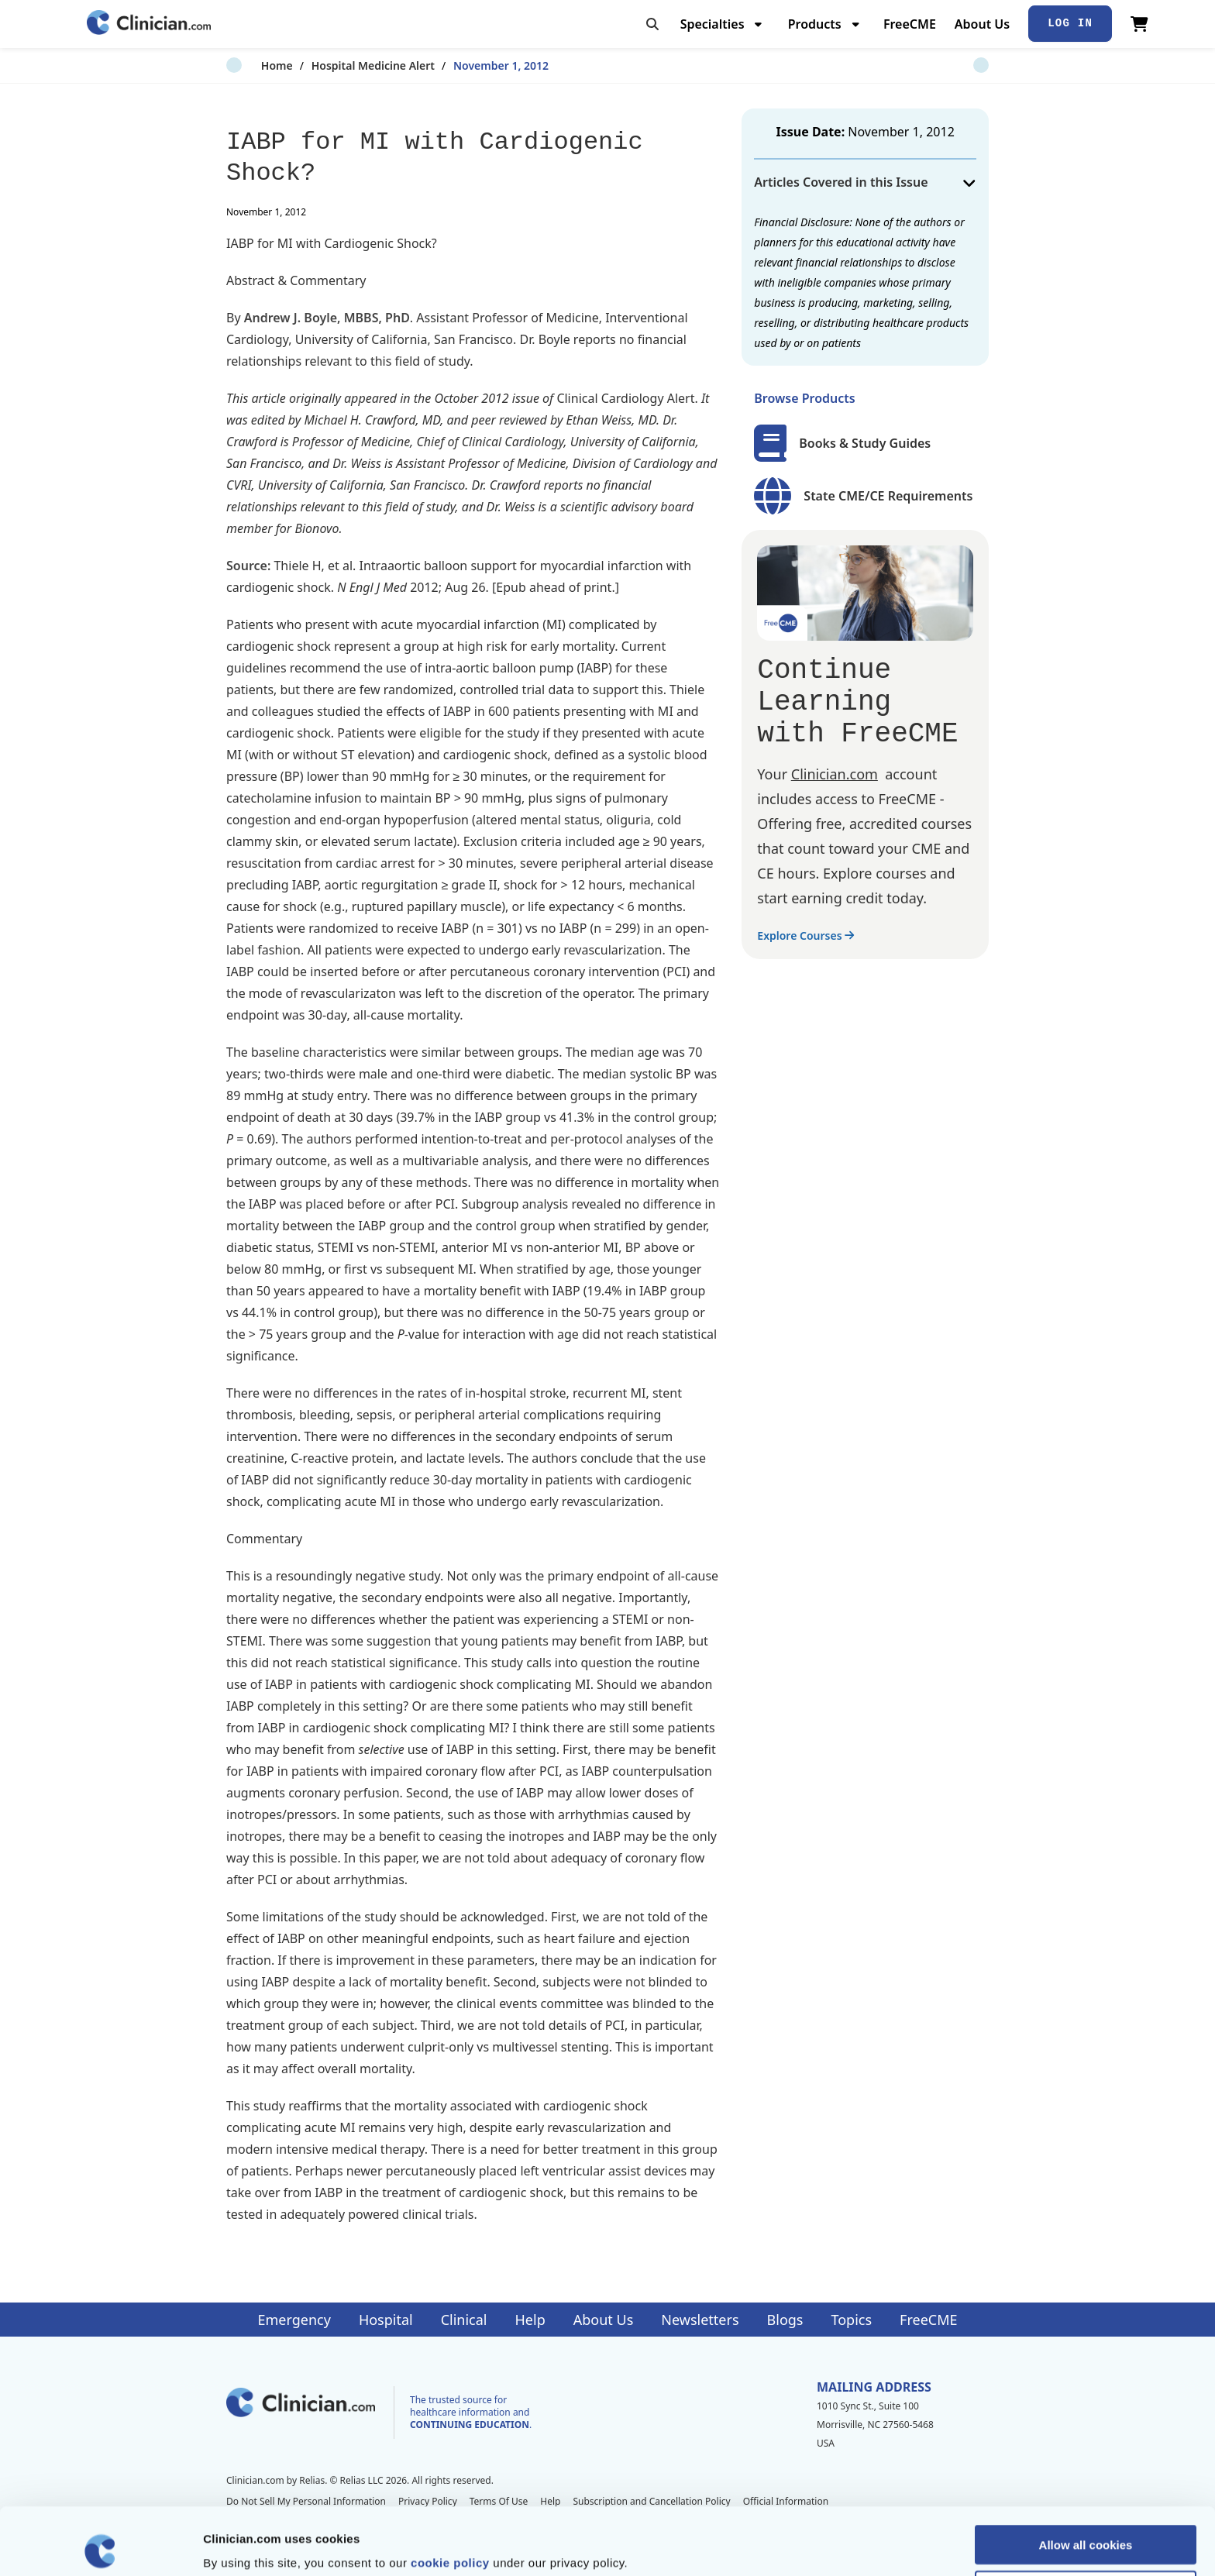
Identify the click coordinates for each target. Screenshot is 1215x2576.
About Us (982, 24)
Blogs (785, 2319)
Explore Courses (805, 935)
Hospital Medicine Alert (338, 65)
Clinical (464, 2319)
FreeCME (909, 24)
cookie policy (450, 2495)
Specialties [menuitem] (712, 24)
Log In (1070, 23)
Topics (851, 2319)
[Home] (149, 23)
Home (242, 65)
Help (530, 2319)
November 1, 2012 (466, 65)
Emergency (293, 2319)
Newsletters (699, 2319)
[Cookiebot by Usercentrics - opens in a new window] (100, 2545)
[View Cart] (1139, 24)
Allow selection (1085, 2523)
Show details (813, 2545)
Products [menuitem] (815, 24)
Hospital (386, 2319)
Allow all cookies (1086, 2477)
